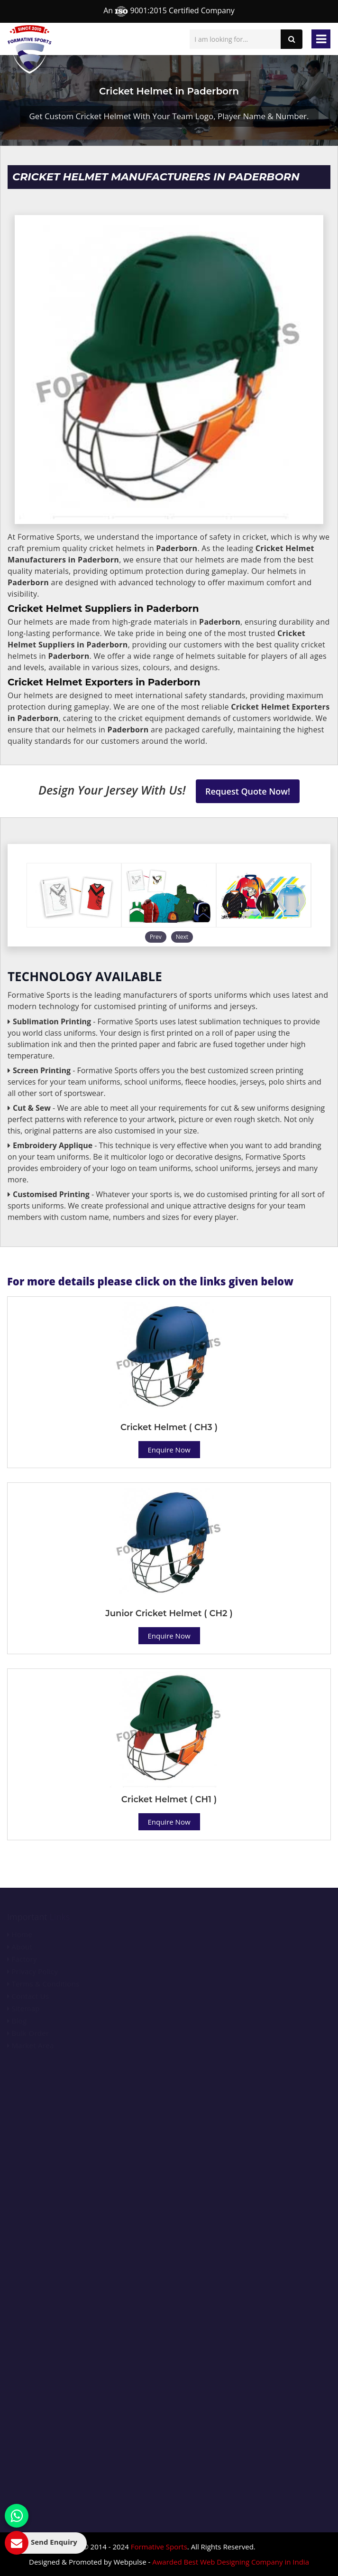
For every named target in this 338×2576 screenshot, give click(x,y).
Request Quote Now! (247, 791)
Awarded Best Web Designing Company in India (230, 2562)
